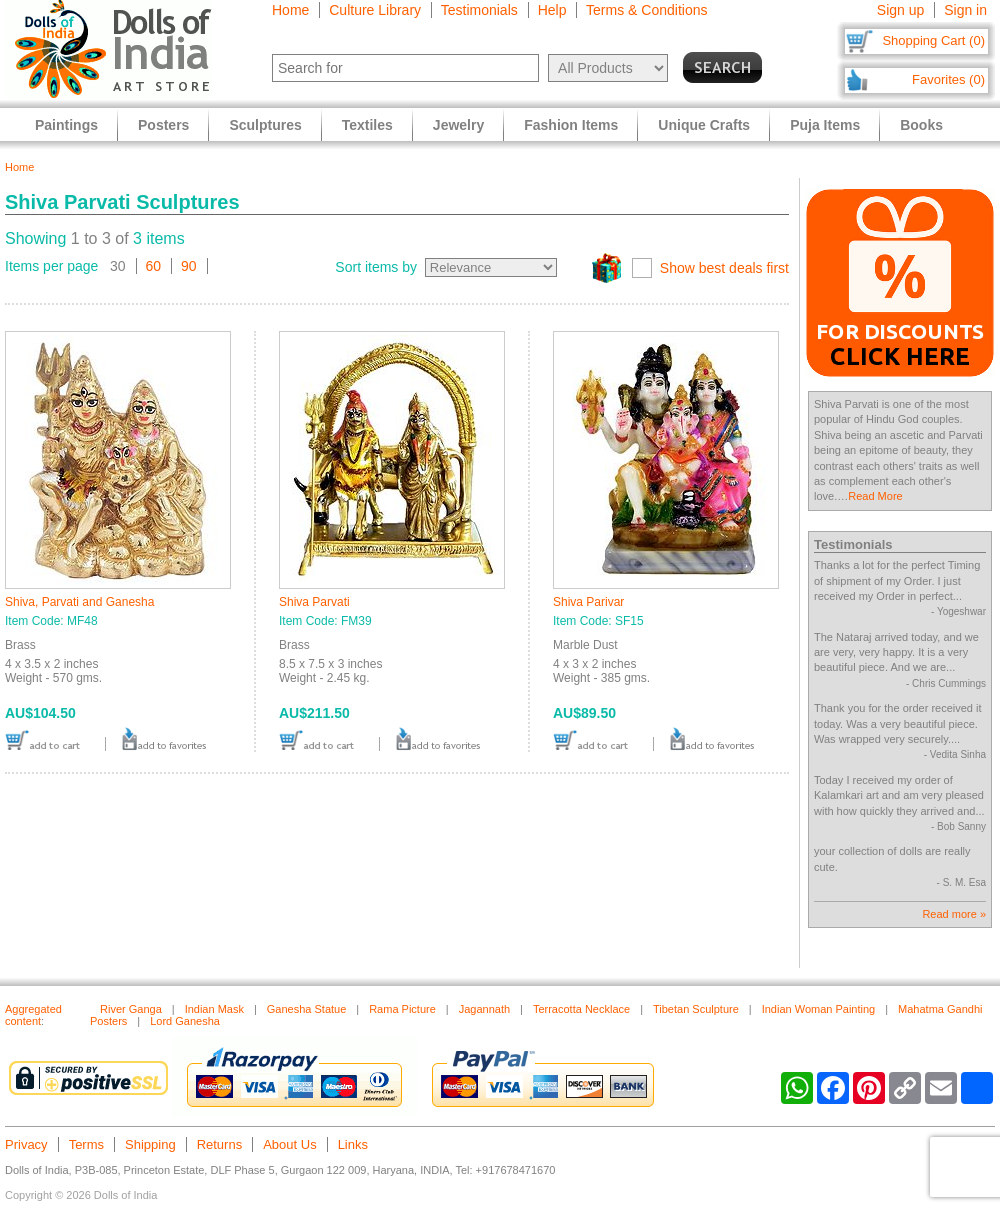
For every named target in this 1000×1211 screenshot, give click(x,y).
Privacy (26, 1144)
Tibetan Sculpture (696, 1009)
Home (290, 10)
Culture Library (375, 10)
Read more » (954, 914)
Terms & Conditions (646, 10)
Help (552, 10)
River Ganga (131, 1009)
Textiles (367, 125)
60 (154, 266)
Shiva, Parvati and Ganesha (79, 602)
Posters (163, 125)
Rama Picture (402, 1009)
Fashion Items (571, 125)
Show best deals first (724, 268)
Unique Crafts (704, 125)
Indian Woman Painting (819, 1009)
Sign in (965, 10)
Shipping (150, 1144)
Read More (875, 496)
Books (921, 125)
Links (353, 1144)
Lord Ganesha (185, 1021)
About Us (289, 1144)
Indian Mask (214, 1009)
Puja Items (825, 125)
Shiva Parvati (314, 602)
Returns (220, 1144)
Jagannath (484, 1009)
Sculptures (265, 125)
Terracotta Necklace (581, 1009)
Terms (86, 1144)
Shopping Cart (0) (933, 40)
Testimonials (479, 10)
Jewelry (458, 125)
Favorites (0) (948, 79)
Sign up (900, 10)
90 (189, 266)
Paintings (66, 125)
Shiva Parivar (588, 602)
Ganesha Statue (307, 1009)
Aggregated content (33, 1015)
